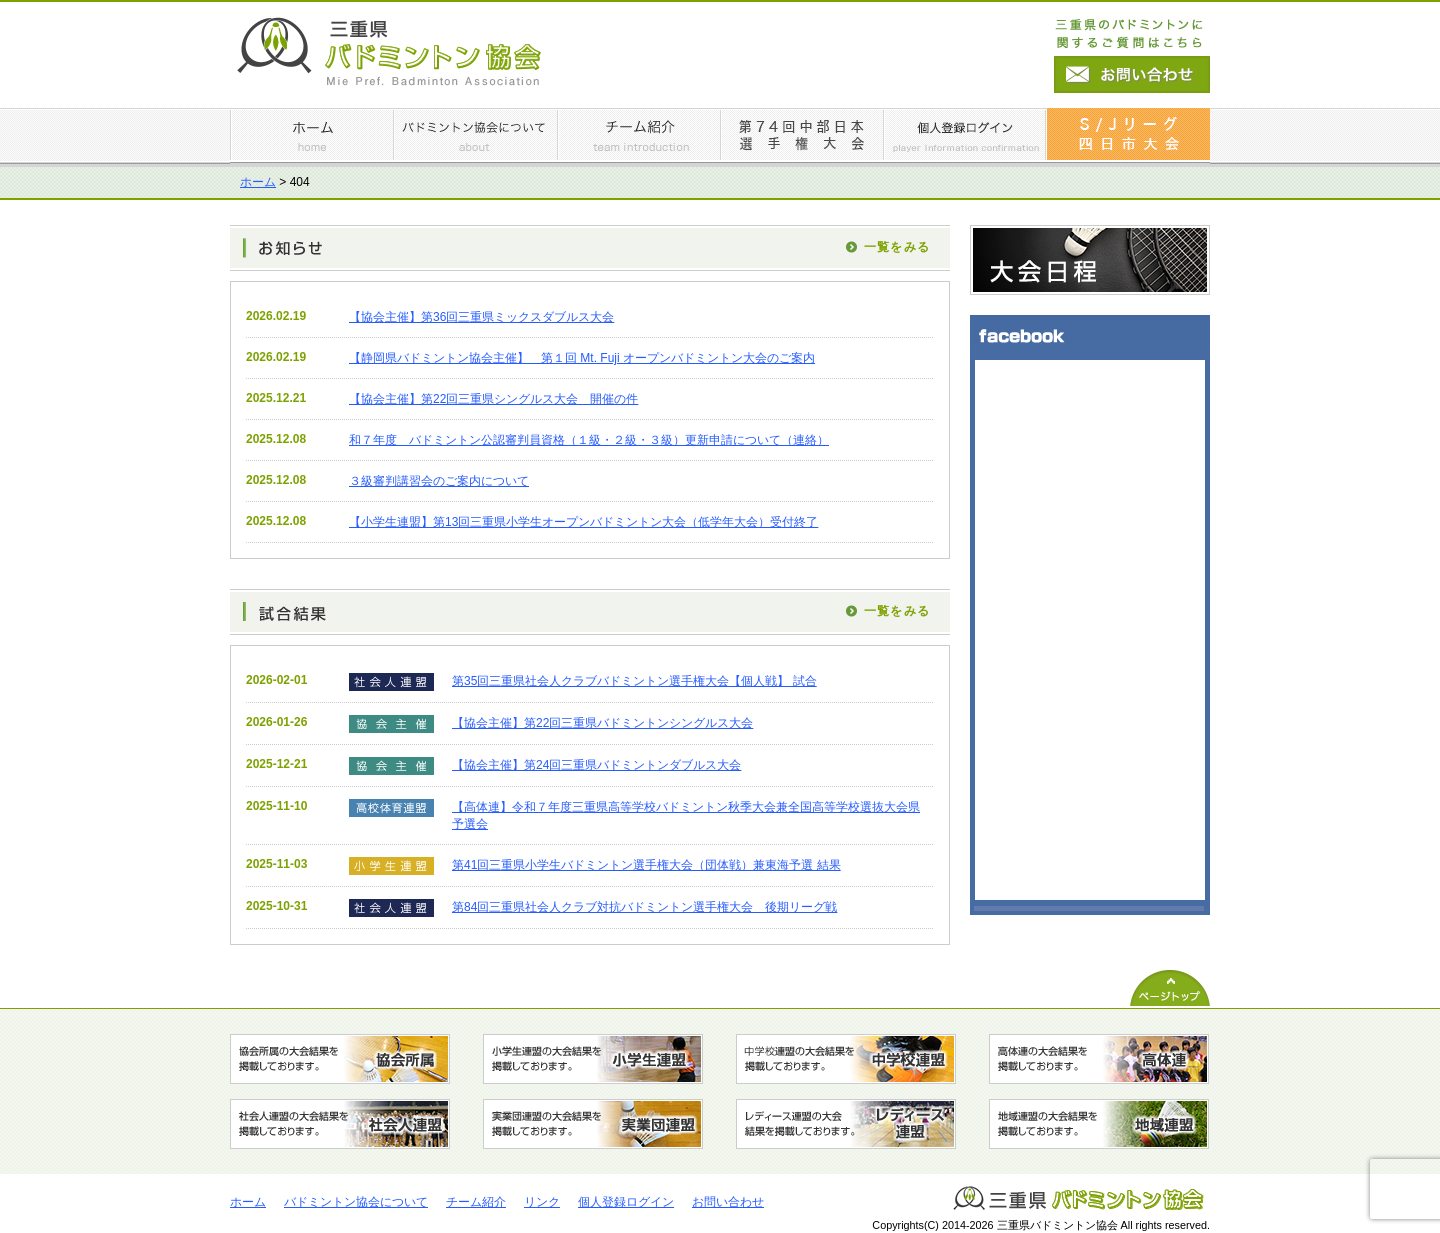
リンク (542, 1202)
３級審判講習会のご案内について (439, 481)
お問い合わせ (728, 1202)
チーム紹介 (476, 1202)
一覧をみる (897, 247)
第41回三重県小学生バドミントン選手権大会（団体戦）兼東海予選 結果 (646, 865)
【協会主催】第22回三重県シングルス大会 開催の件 (493, 399)
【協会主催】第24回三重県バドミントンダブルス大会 (596, 765)
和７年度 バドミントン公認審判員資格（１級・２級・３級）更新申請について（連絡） (589, 440)
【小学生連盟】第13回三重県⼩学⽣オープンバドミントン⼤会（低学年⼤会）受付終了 (583, 522)
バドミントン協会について (356, 1202)
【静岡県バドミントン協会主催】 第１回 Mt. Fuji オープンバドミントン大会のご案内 (582, 358)
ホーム (258, 182)
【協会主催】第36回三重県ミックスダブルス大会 (481, 317)
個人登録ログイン (626, 1202)
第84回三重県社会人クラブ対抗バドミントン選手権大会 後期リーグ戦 (644, 907)
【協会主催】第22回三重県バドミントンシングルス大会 (602, 723)
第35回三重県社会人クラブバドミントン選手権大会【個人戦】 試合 (634, 681)
